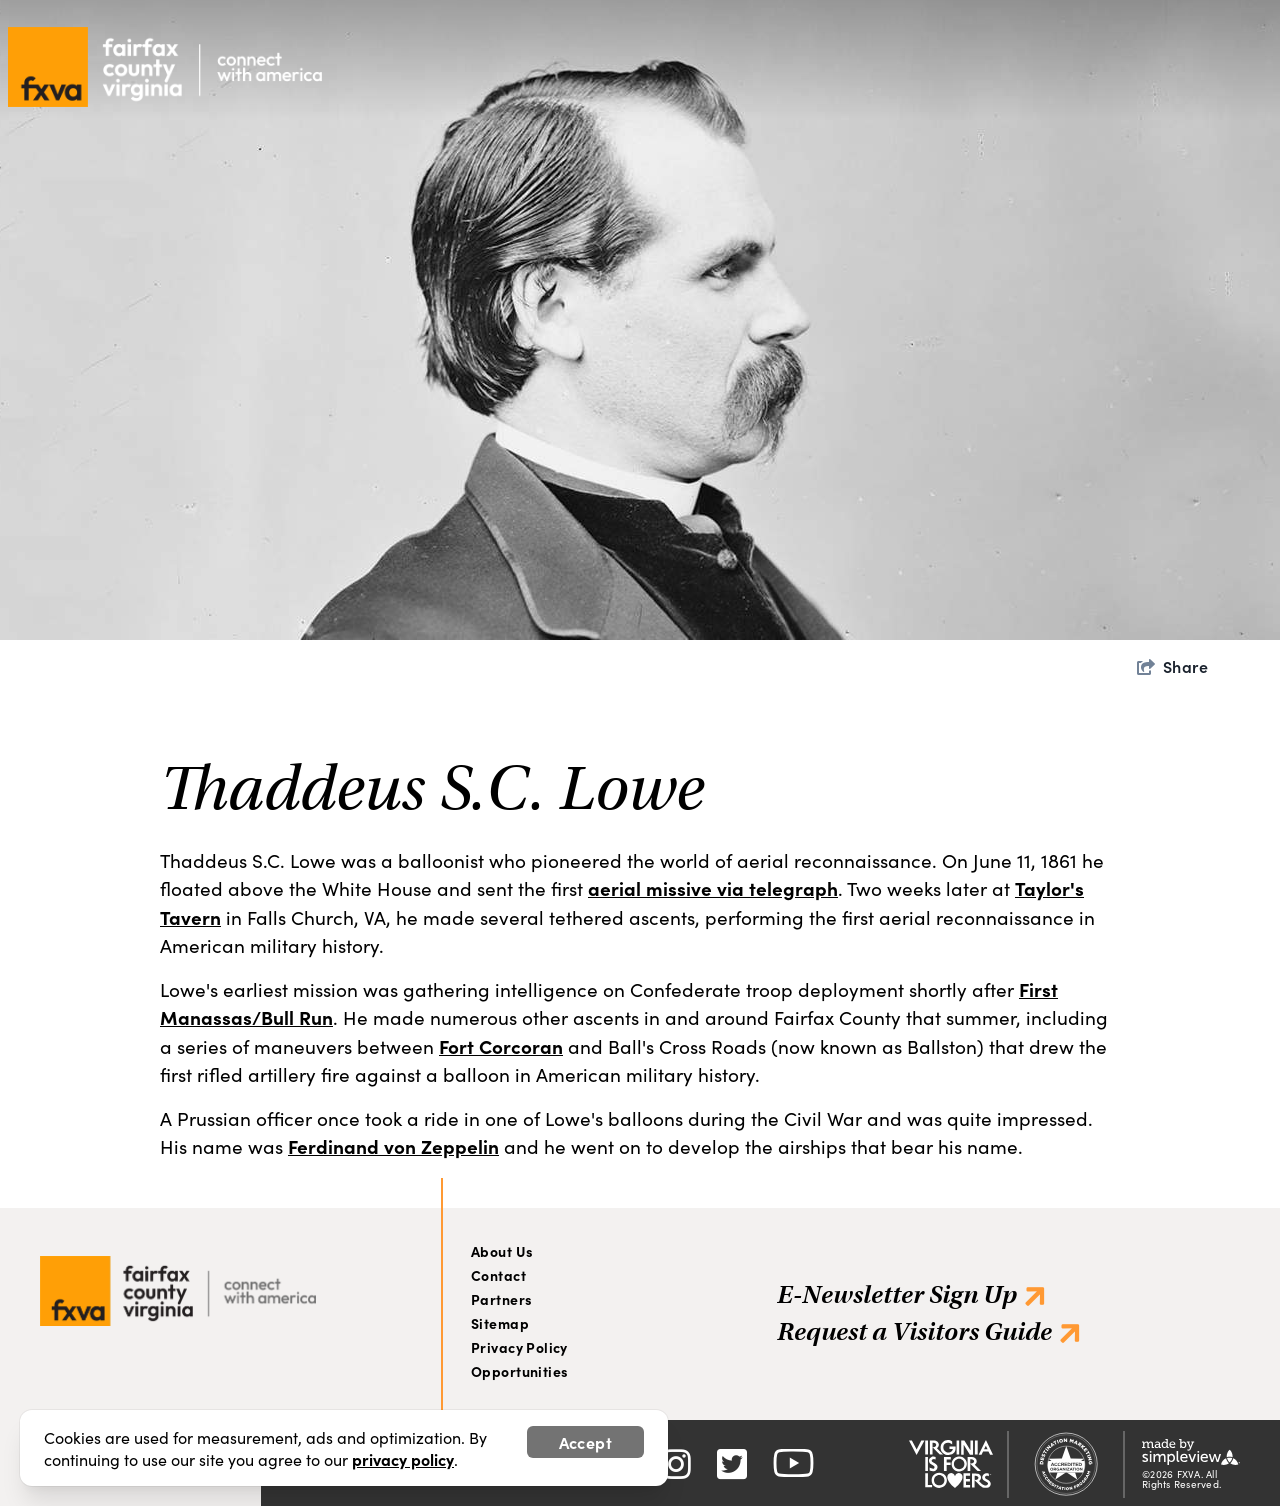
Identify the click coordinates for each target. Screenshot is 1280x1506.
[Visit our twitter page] (732, 1462)
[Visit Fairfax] (178, 1285)
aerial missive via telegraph (713, 887)
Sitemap (500, 1323)
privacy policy (403, 1459)
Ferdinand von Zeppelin (393, 1145)
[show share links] (1172, 666)
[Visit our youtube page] (793, 1462)
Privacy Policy (519, 1347)
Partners (501, 1299)
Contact (498, 1275)
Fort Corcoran (501, 1045)
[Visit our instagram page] (676, 1462)
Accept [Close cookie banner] (585, 1442)
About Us (502, 1251)
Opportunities (519, 1371)
